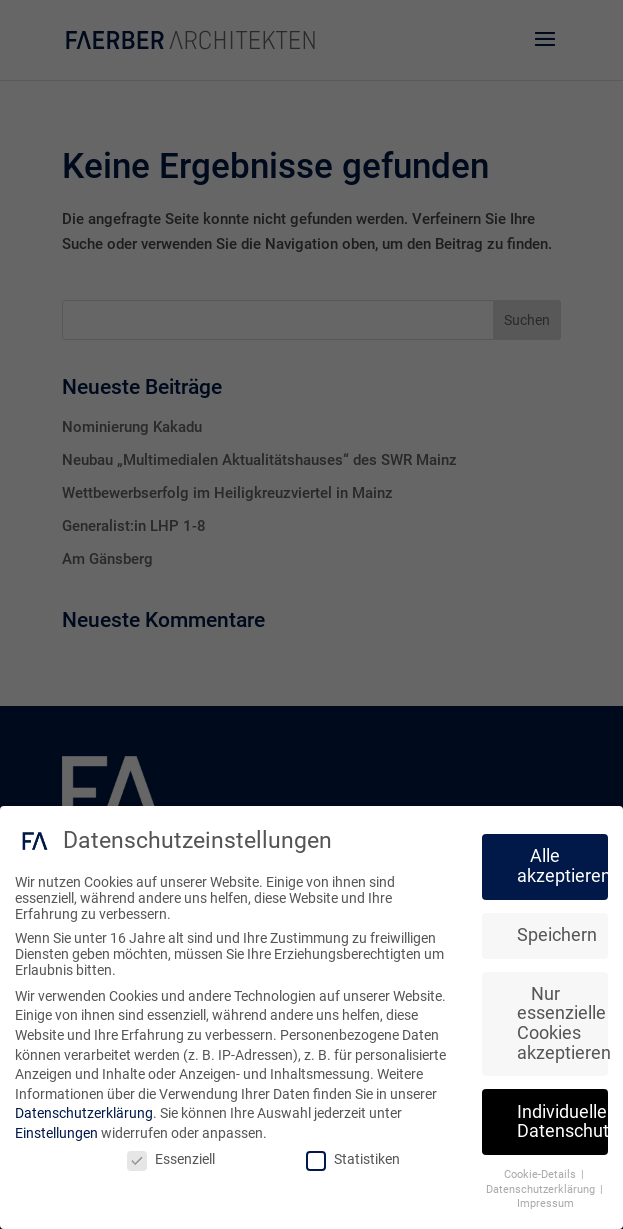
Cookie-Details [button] (541, 1174)
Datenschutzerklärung (84, 1113)
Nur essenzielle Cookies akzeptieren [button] (562, 1022)
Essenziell (171, 1158)
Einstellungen (56, 1133)
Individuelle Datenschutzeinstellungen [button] (562, 1121)
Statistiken (353, 1158)
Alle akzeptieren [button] (562, 866)
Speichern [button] (557, 935)
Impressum (545, 1203)
